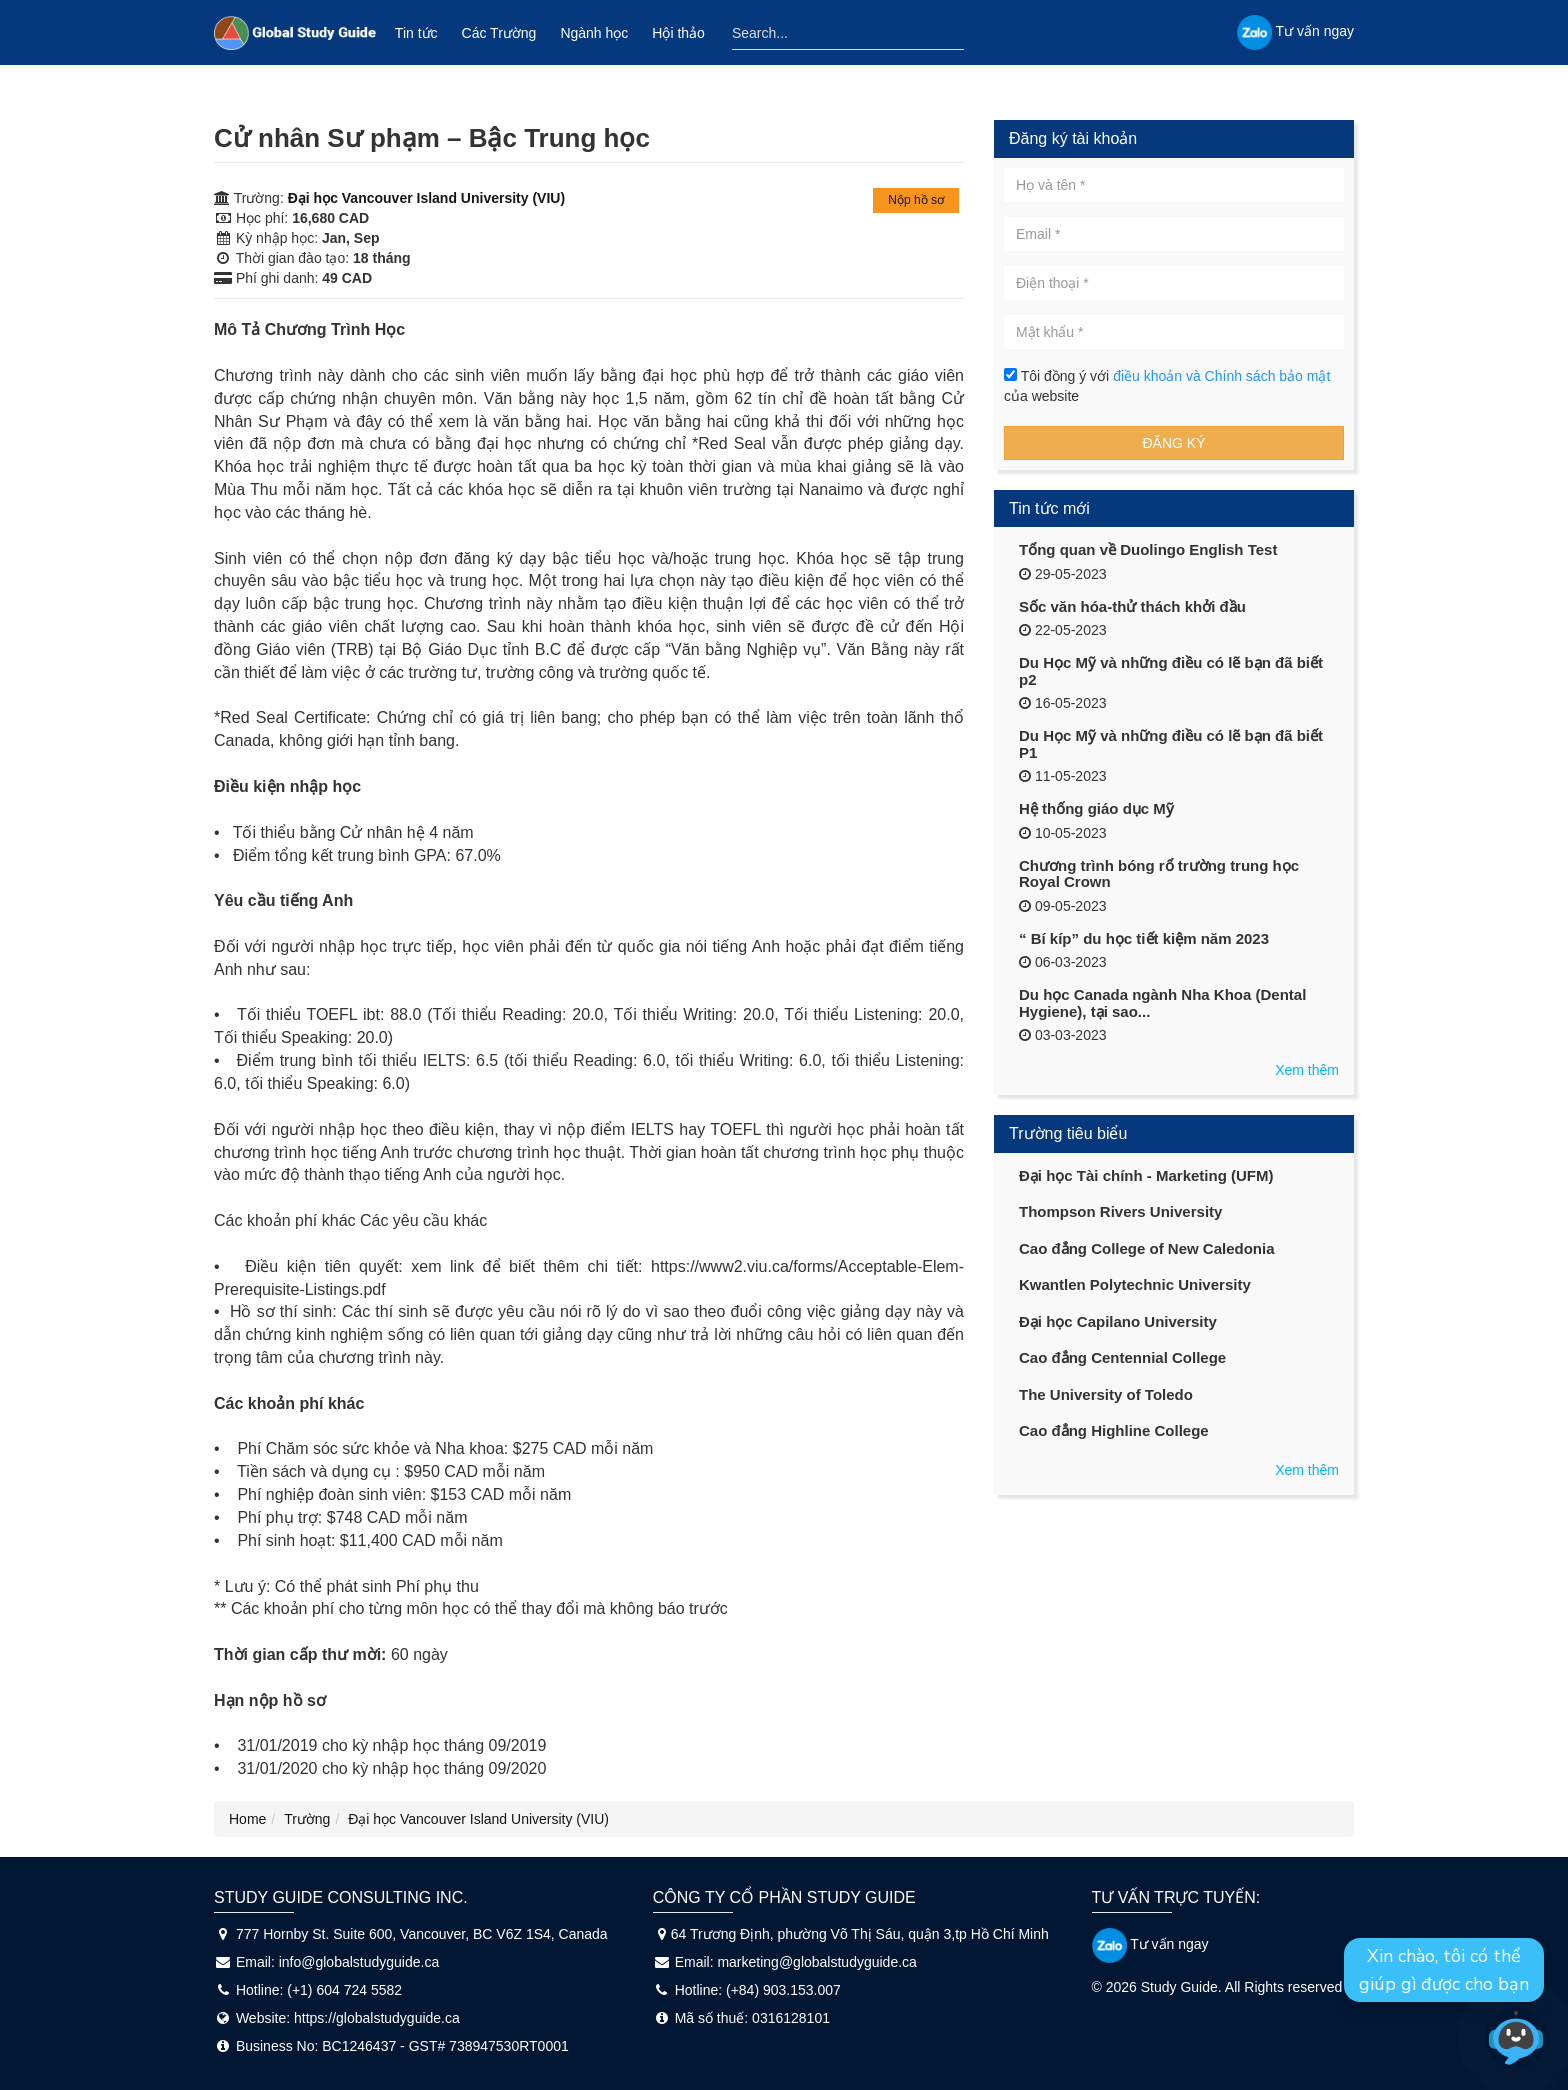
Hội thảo (678, 33)
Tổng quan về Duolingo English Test (1148, 549)
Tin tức (416, 33)
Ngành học (594, 33)
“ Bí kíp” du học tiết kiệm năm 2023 (1144, 938)
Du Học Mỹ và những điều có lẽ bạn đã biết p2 (1171, 671)
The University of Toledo (1106, 1394)
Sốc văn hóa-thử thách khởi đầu (1132, 606)
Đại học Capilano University (1118, 1321)
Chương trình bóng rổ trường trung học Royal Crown (1159, 874)
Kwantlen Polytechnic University (1135, 1284)
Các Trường (499, 33)
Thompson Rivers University (1120, 1211)
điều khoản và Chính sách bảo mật (1221, 376)
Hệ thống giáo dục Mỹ (1096, 808)
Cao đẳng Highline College (1114, 1430)
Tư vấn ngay (1150, 1944)
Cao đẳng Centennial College (1122, 1357)
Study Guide (1179, 1987)
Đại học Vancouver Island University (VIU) (426, 198)
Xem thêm (1307, 1070)
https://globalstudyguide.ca (377, 2018)
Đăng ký (1173, 443)
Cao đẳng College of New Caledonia (1147, 1248)
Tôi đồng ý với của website (1167, 386)
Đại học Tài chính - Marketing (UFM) (1146, 1175)
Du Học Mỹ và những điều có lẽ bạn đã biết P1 (1171, 744)
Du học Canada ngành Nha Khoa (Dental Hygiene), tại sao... (1162, 1003)
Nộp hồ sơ (916, 200)
